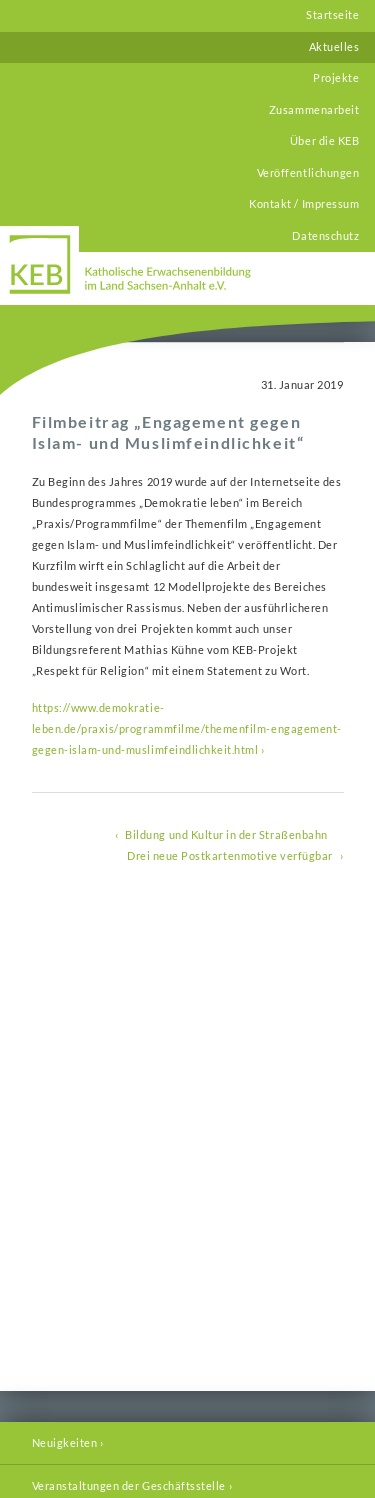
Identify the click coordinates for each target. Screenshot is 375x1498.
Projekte (336, 78)
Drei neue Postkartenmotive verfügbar (230, 856)
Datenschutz (325, 236)
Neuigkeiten (65, 1443)
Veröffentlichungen (308, 173)
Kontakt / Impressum (304, 204)
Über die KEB (324, 141)
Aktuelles (334, 47)
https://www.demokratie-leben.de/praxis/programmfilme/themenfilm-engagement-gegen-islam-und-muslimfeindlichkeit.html (187, 729)
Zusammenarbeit (314, 110)
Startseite (332, 15)
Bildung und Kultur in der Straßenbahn (226, 835)
